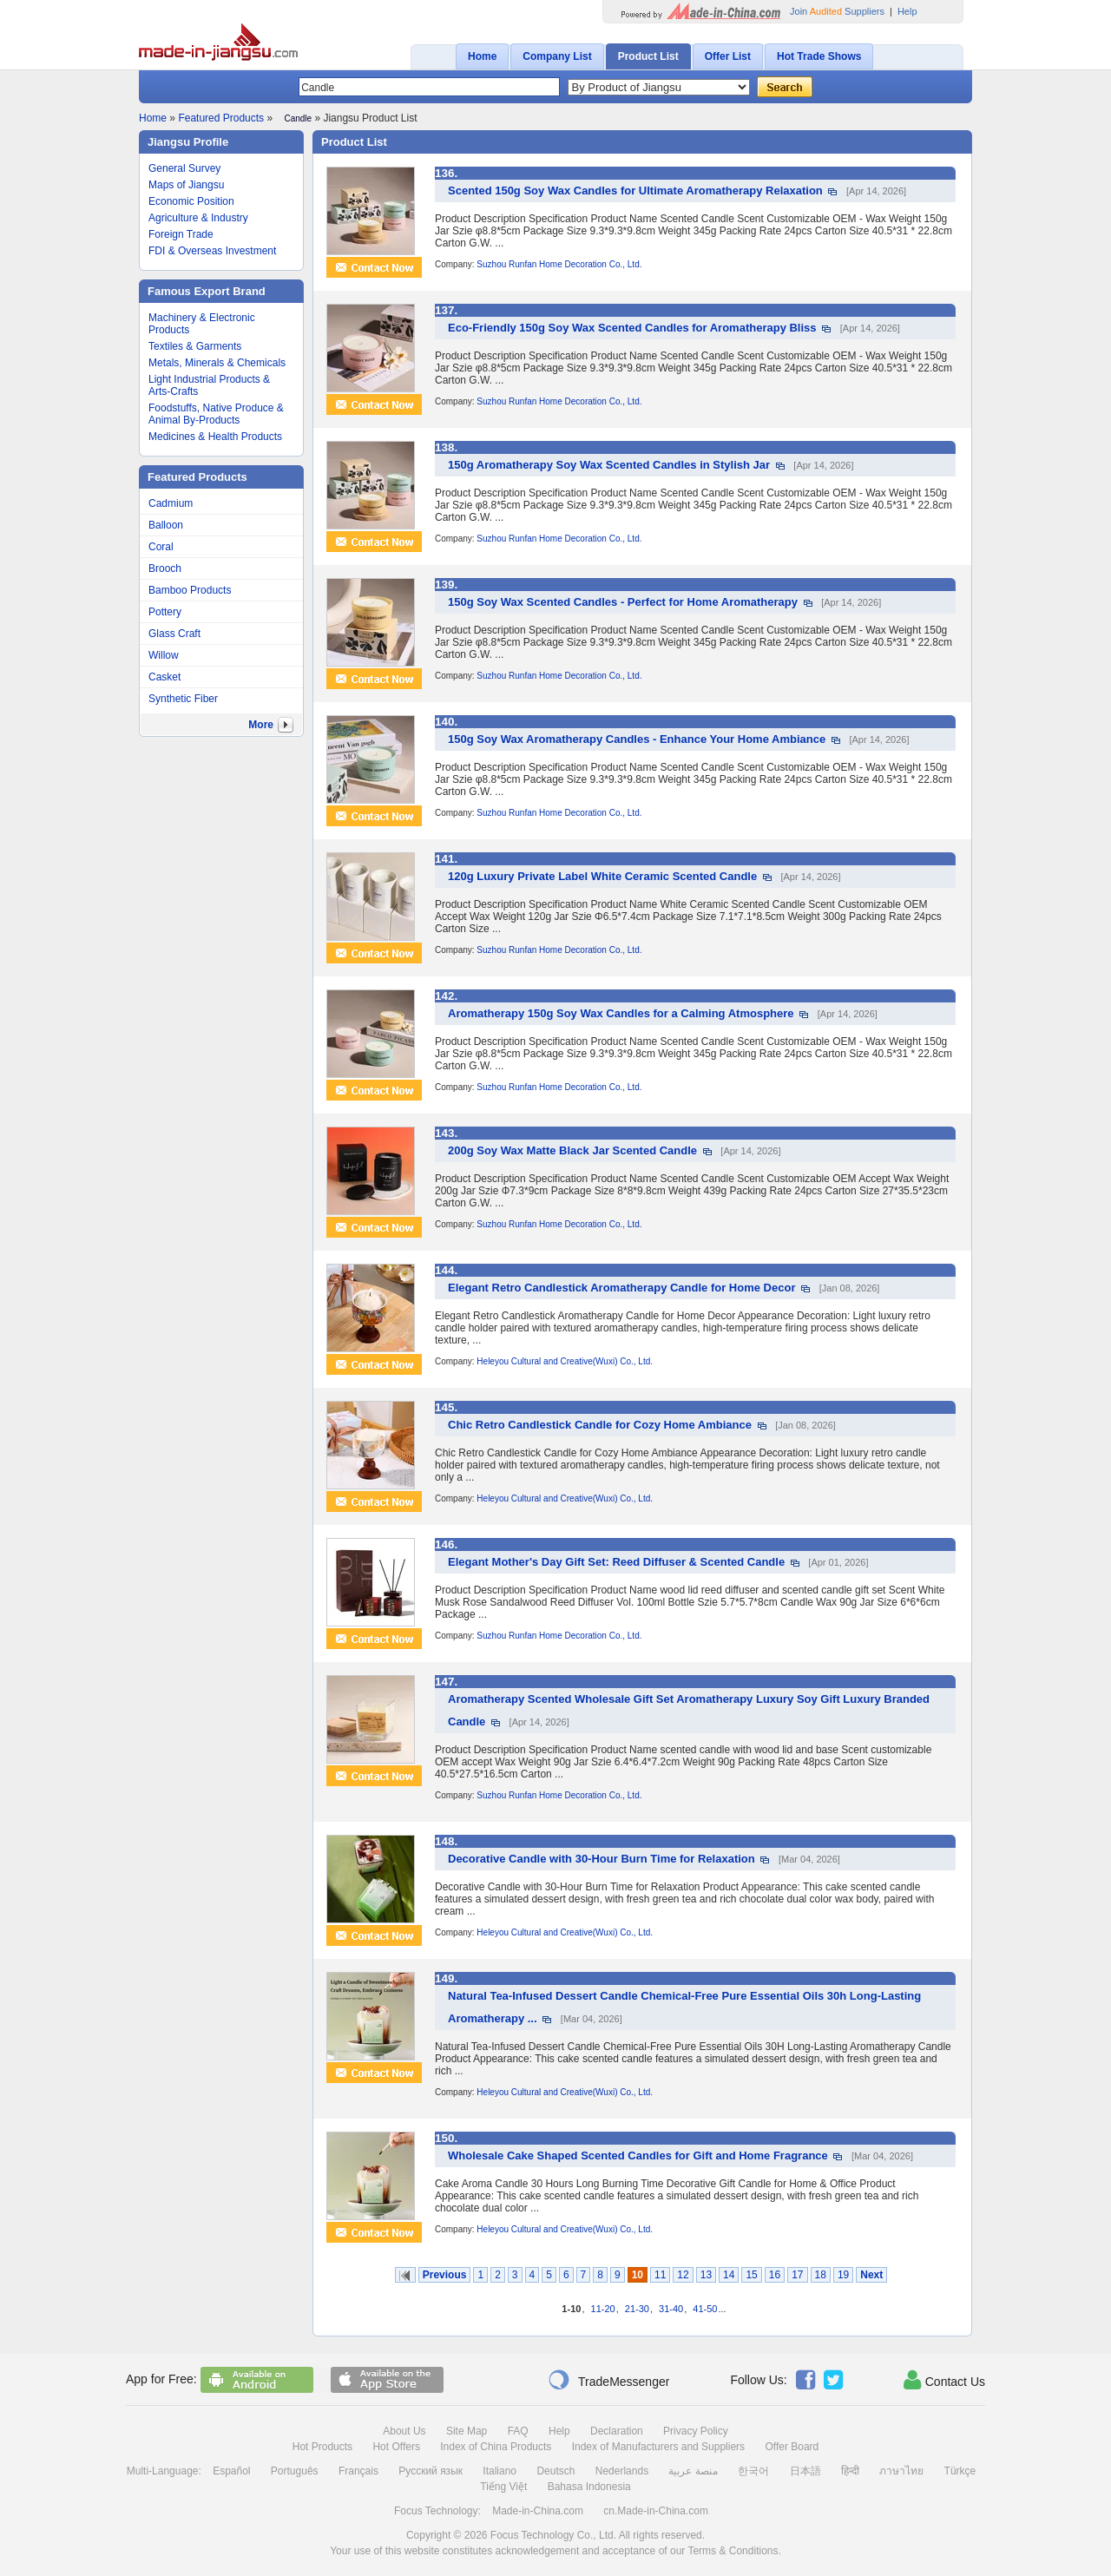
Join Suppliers (837, 11)
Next (871, 2275)
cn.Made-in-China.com (655, 2511)
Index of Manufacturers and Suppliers (658, 2447)
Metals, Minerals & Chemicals (217, 363)
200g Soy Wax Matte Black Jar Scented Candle (572, 1150)
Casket (164, 677)
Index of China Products (495, 2447)
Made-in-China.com (537, 2511)
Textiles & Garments (194, 346)
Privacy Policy (695, 2431)
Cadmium (170, 503)
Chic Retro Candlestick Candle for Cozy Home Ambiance (600, 1424)
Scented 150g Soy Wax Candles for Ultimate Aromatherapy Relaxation (635, 190)
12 (682, 2275)
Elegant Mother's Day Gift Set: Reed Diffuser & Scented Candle (616, 1561)
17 (797, 2275)
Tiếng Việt (503, 2487)
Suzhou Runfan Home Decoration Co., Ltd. (559, 264)
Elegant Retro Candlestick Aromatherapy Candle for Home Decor (621, 1287)
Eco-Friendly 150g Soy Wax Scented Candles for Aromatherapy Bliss (632, 327)
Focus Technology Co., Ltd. (553, 2535)
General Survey (184, 168)
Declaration (616, 2431)
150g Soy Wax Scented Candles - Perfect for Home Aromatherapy (623, 601)
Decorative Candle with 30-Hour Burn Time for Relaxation (601, 1858)
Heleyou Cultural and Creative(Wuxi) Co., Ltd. (565, 1361)
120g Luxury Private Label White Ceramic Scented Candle (602, 876)
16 (774, 2275)
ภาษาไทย (901, 2471)
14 (728, 2275)
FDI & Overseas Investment (212, 251)
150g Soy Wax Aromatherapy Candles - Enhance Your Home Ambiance (636, 739)
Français (358, 2471)
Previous (445, 2275)
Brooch (164, 568)
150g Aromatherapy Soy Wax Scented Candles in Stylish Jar (609, 464)
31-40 (671, 2308)
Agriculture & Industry (198, 218)
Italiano (499, 2471)
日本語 (805, 2471)
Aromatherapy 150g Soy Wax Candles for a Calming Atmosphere (621, 1013)
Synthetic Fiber (183, 699)
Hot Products (322, 2447)
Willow (163, 655)
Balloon (165, 525)
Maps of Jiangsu (186, 185)
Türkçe (960, 2471)
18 (820, 2275)
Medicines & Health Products (215, 436)
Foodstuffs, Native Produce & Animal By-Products (216, 414)
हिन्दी (850, 2471)
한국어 (753, 2471)
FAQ (518, 2431)
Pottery (164, 612)
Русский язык (430, 2471)
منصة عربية (692, 2471)
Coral (161, 547)
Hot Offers (395, 2447)
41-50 (705, 2308)
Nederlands (621, 2471)
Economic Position (191, 201)
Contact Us (944, 2380)
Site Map (466, 2431)
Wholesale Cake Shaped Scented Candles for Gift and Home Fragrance (638, 2155)
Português (295, 2471)
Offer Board (791, 2447)
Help (907, 11)
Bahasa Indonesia (589, 2487)
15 (751, 2275)
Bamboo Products (189, 590)
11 (660, 2275)
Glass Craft (174, 634)
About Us (404, 2431)
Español (231, 2471)
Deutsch (555, 2471)
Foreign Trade (181, 234)
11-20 (603, 2308)
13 (706, 2275)
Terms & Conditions (732, 2551)
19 (843, 2275)
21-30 (637, 2308)
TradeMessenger (608, 2380)
